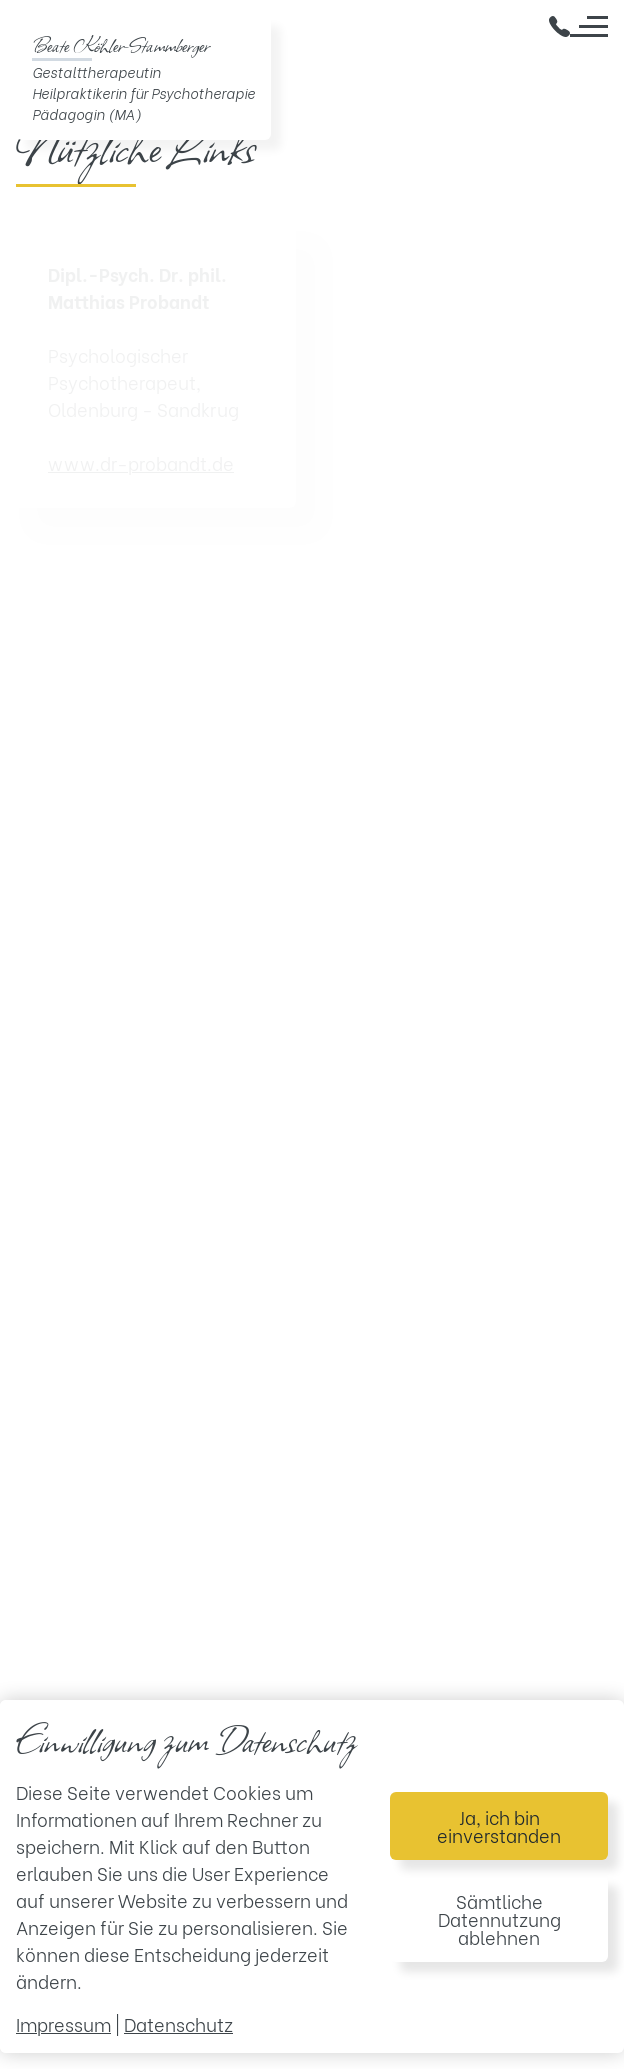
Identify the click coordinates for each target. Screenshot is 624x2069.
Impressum (63, 2023)
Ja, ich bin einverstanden (499, 1825)
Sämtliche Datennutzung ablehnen (499, 1918)
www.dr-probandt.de (141, 462)
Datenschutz (178, 2023)
